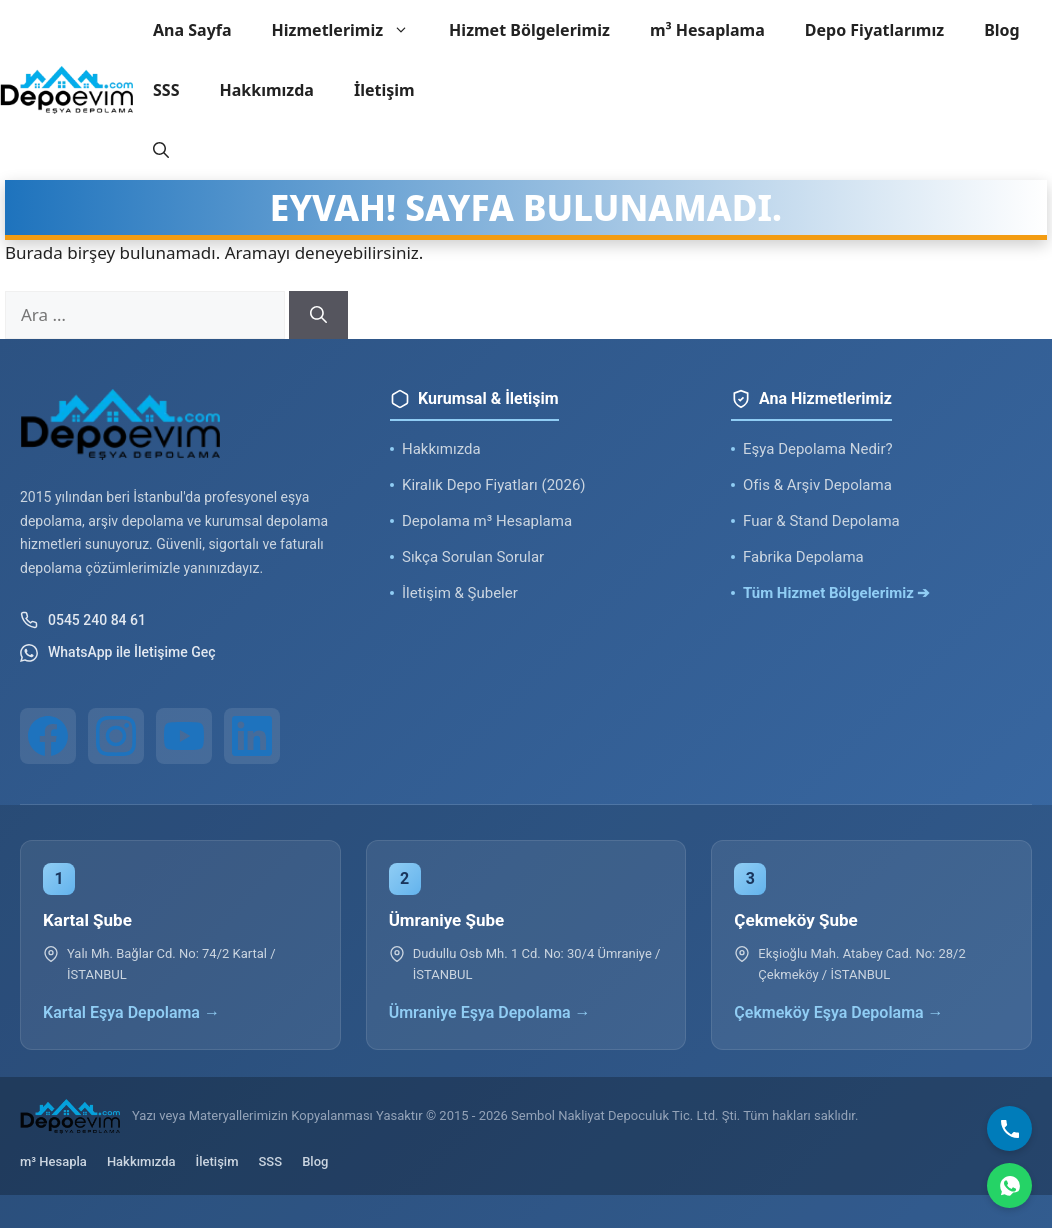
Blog (1002, 30)
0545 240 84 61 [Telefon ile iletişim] (83, 620)
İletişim (384, 90)
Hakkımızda (266, 90)
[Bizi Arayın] (1009, 1128)
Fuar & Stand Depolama (821, 521)
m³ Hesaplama (707, 30)
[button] (161, 150)
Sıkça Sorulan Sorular (473, 557)
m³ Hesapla (53, 1161)
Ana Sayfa (192, 30)
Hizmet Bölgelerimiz (529, 30)
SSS (166, 90)
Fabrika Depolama (803, 557)
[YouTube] (184, 736)
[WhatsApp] (1009, 1185)
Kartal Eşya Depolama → (131, 1012)
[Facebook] (48, 736)
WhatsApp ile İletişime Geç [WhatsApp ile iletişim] (118, 653)
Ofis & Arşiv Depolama (817, 485)
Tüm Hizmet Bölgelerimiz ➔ (837, 593)
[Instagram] (116, 736)
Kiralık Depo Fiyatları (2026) (494, 485)
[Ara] (318, 315)
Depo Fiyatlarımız (874, 30)
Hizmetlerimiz (351, 30)
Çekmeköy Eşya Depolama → (838, 1012)
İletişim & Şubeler (460, 593)
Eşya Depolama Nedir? (818, 449)
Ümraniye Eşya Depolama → (490, 1012)
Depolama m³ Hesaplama (487, 521)
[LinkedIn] (252, 736)
